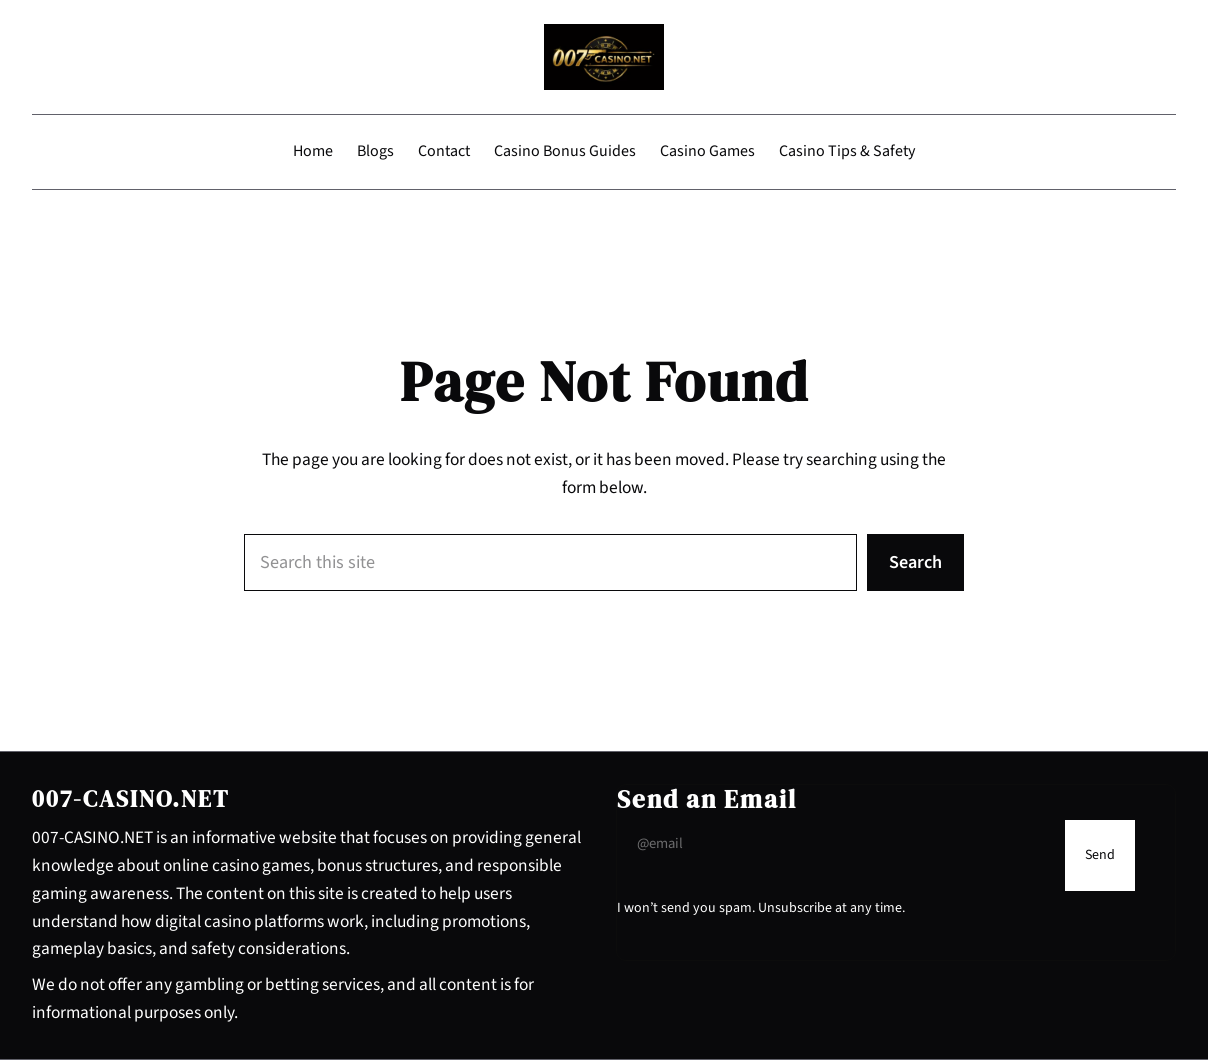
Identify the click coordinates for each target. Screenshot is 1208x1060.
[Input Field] (836, 844)
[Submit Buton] (1100, 856)
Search (915, 562)
